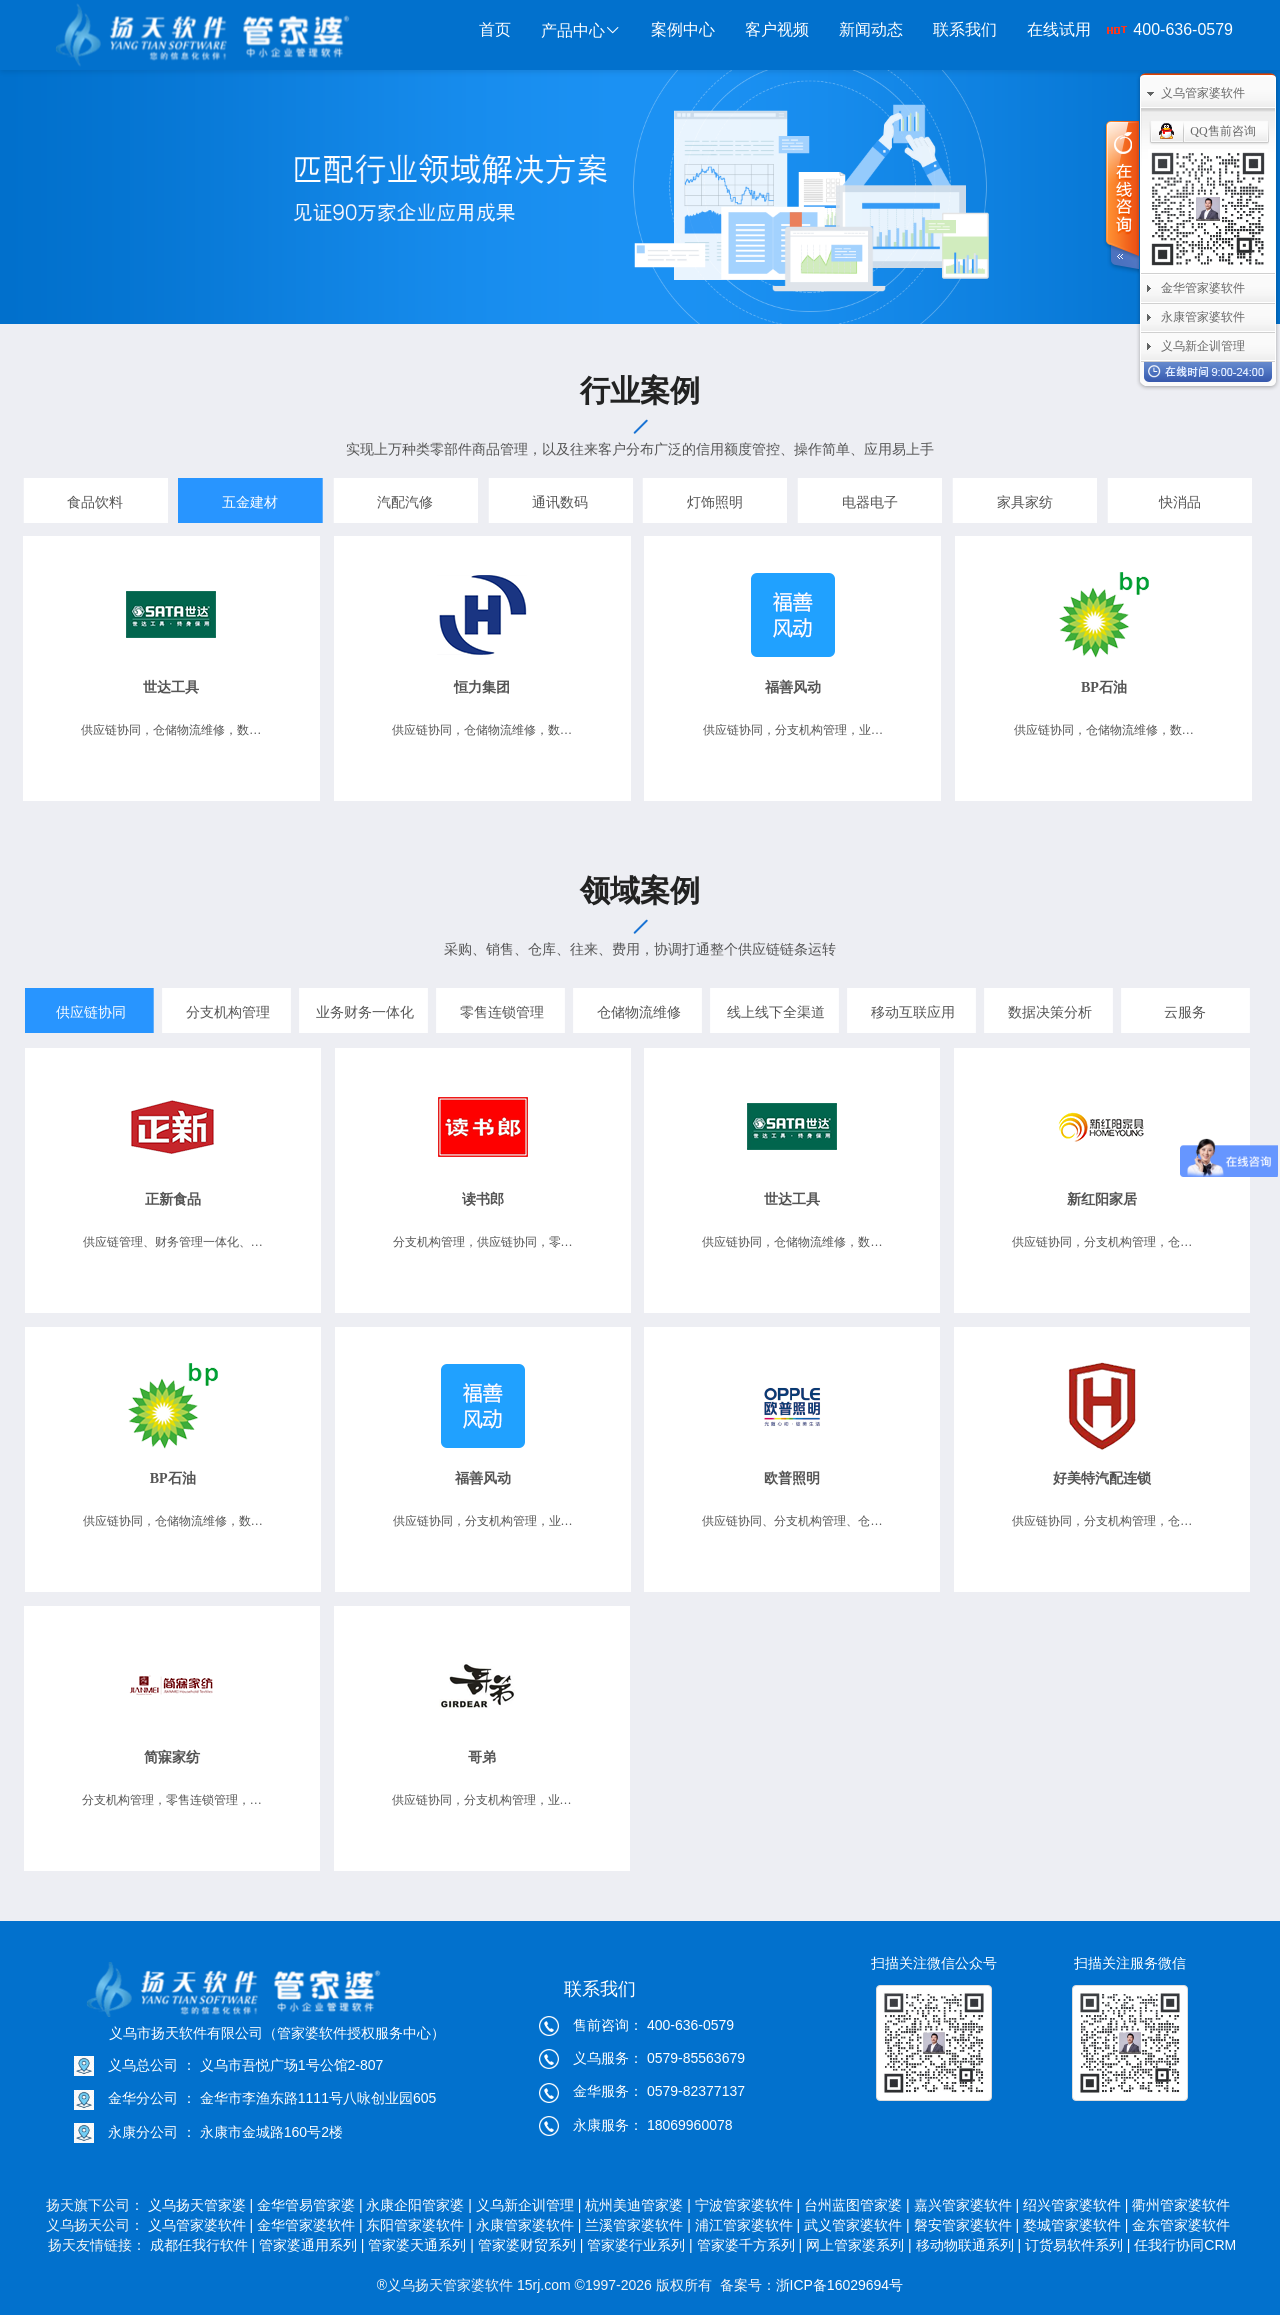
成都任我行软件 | (203, 2245)
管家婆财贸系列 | (531, 2245)
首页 (495, 29)
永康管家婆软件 (1203, 317)
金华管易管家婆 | (310, 2205)
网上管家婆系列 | (859, 2245)
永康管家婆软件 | (529, 2225)
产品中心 (581, 30)
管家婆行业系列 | (640, 2245)
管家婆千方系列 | (750, 2245)
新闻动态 (871, 29)
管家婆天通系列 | (421, 2245)
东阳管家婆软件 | (419, 2225)
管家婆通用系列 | (312, 2245)
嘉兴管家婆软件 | (967, 2205)
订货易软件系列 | (1078, 2245)
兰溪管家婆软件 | (638, 2225)
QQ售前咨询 (1222, 131)
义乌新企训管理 (1203, 346)
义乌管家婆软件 (1203, 93)
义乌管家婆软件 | (201, 2225)
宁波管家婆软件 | (748, 2205)
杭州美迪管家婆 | (638, 2205)
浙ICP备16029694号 (840, 2285)
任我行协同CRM (1185, 2245)
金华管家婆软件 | (310, 2225)
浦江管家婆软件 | (748, 2225)
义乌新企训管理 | (529, 2205)
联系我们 (965, 29)
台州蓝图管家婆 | (857, 2205)
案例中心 (683, 29)
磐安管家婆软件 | (967, 2225)
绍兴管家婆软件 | (1076, 2205)
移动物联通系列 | (969, 2245)
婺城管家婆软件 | (1076, 2225)
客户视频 (777, 29)
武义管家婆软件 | (857, 2225)
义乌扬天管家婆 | (201, 2205)
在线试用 (1059, 29)
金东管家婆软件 (1183, 2225)
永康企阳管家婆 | (419, 2205)
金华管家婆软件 (1203, 288)
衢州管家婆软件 (1183, 2205)
